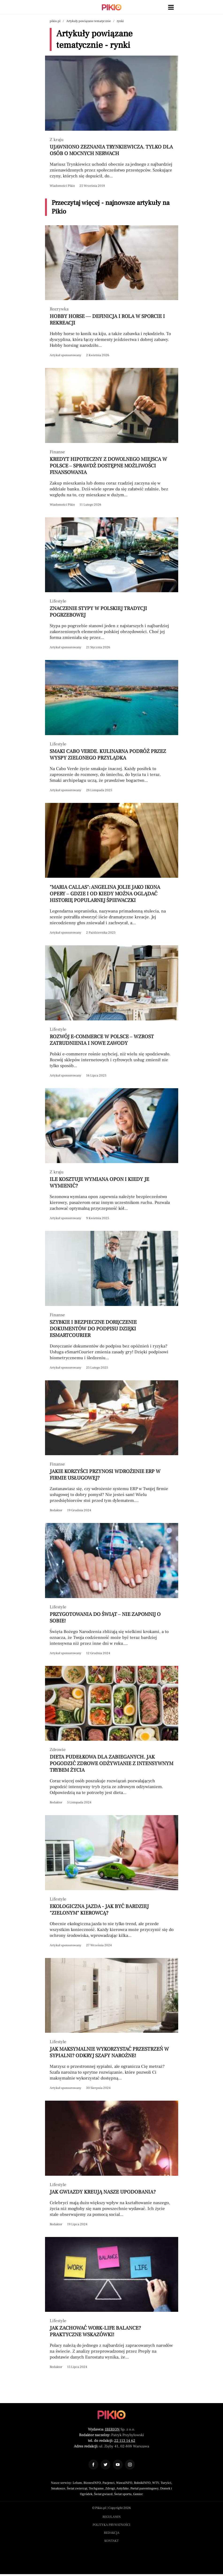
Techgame (96, 2489)
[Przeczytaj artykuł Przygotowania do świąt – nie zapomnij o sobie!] (111, 1589)
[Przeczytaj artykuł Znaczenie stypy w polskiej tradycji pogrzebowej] (111, 584)
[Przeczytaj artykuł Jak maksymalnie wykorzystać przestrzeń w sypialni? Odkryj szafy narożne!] (111, 2024)
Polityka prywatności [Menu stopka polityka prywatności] (111, 2525)
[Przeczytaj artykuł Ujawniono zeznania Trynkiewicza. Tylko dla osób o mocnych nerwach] (111, 122)
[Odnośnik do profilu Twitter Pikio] (105, 2465)
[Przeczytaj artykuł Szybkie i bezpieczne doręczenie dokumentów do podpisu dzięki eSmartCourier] (111, 1301)
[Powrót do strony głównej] (111, 2415)
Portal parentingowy (144, 2489)
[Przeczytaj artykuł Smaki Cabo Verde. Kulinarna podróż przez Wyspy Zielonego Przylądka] (111, 727)
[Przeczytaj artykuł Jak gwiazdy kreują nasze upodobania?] (111, 2164)
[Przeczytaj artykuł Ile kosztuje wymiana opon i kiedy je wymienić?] (111, 1155)
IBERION (112, 2429)
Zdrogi (110, 2489)
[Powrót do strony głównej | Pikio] (112, 7)
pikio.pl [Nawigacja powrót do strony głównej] (55, 21)
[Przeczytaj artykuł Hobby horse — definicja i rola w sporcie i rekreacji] (111, 292)
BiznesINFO (92, 2483)
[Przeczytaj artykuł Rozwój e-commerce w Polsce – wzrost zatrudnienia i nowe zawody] (111, 1012)
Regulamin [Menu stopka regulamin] (111, 2517)
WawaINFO (124, 2483)
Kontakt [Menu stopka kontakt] (111, 2541)
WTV (155, 2483)
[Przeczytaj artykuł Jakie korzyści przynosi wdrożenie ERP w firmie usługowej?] (111, 1447)
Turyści (166, 2483)
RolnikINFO (142, 2483)
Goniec (138, 2494)
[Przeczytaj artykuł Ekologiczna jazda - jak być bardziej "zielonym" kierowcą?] (111, 1882)
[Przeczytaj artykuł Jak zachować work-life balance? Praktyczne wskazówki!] (111, 2304)
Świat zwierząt (77, 2489)
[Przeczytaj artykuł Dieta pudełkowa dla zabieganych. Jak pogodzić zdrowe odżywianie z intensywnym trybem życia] (111, 1736)
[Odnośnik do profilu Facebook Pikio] (93, 2465)
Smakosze (58, 2489)
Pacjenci (108, 2483)
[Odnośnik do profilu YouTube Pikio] (118, 2465)
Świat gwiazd (103, 2494)
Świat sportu (123, 2494)
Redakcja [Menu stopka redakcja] (111, 2533)
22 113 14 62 (124, 2441)
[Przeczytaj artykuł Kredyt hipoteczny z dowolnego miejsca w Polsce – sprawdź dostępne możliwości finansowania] (111, 438)
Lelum (77, 2483)
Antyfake (122, 2489)
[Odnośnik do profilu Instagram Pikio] (130, 2465)
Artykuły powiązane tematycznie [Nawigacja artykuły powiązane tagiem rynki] (88, 21)
